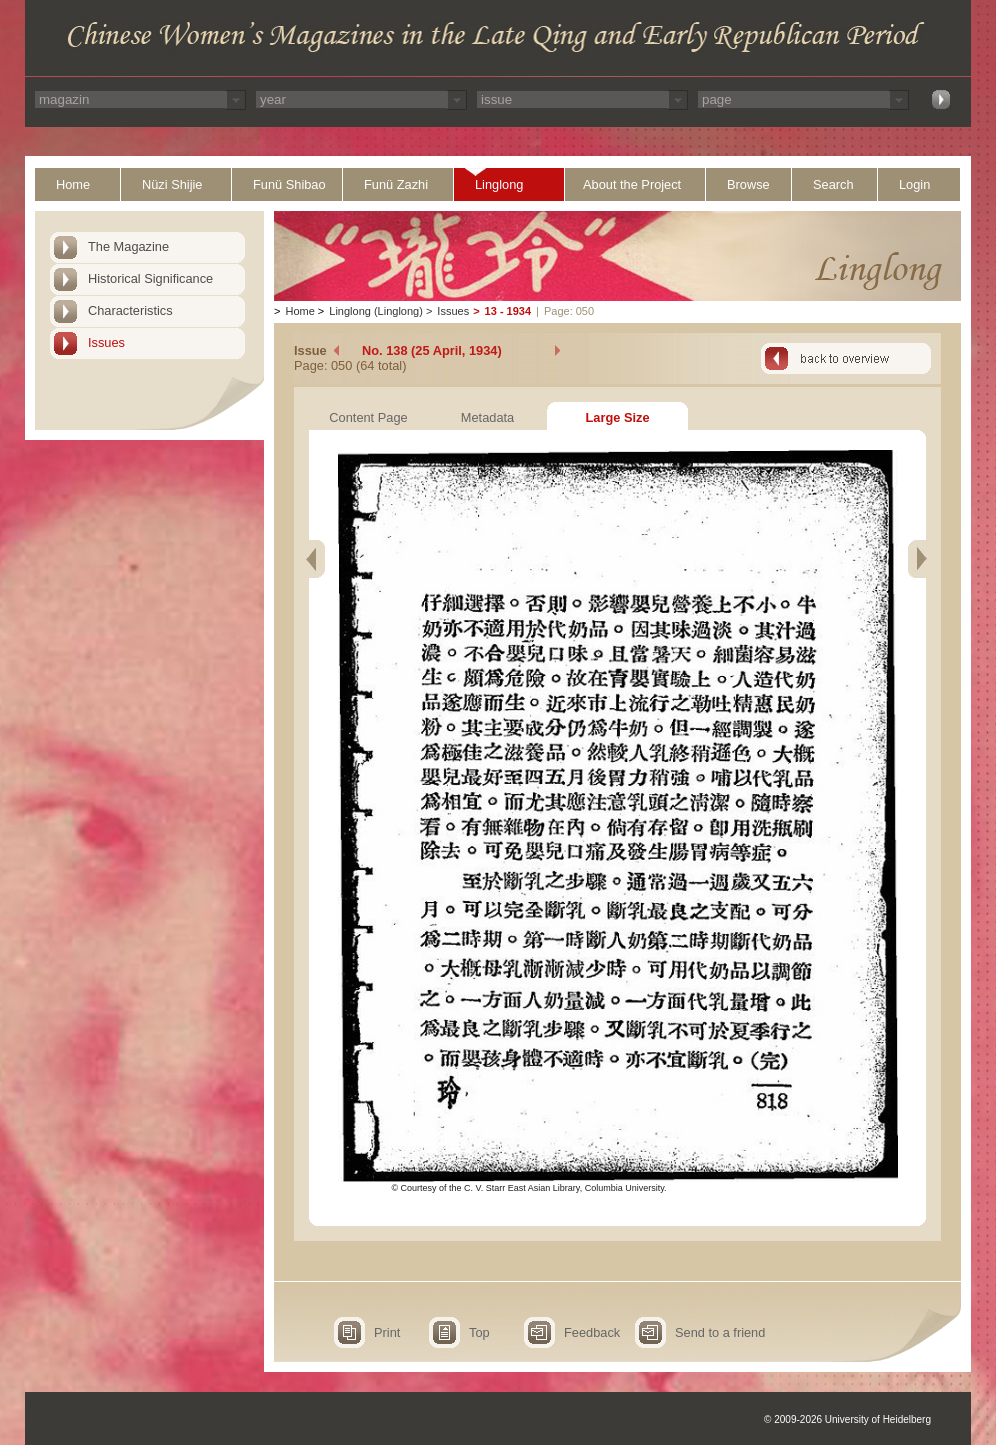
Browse (748, 184)
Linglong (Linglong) (376, 311)
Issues (106, 342)
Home (73, 184)
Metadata (487, 417)
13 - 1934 (508, 311)
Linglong (499, 184)
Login (914, 184)
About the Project (632, 184)
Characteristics (130, 310)
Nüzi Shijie (172, 184)
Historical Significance (150, 278)
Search (833, 184)
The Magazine (128, 246)
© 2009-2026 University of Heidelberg (847, 1419)
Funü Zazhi (396, 184)
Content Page (368, 417)
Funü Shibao (289, 184)
